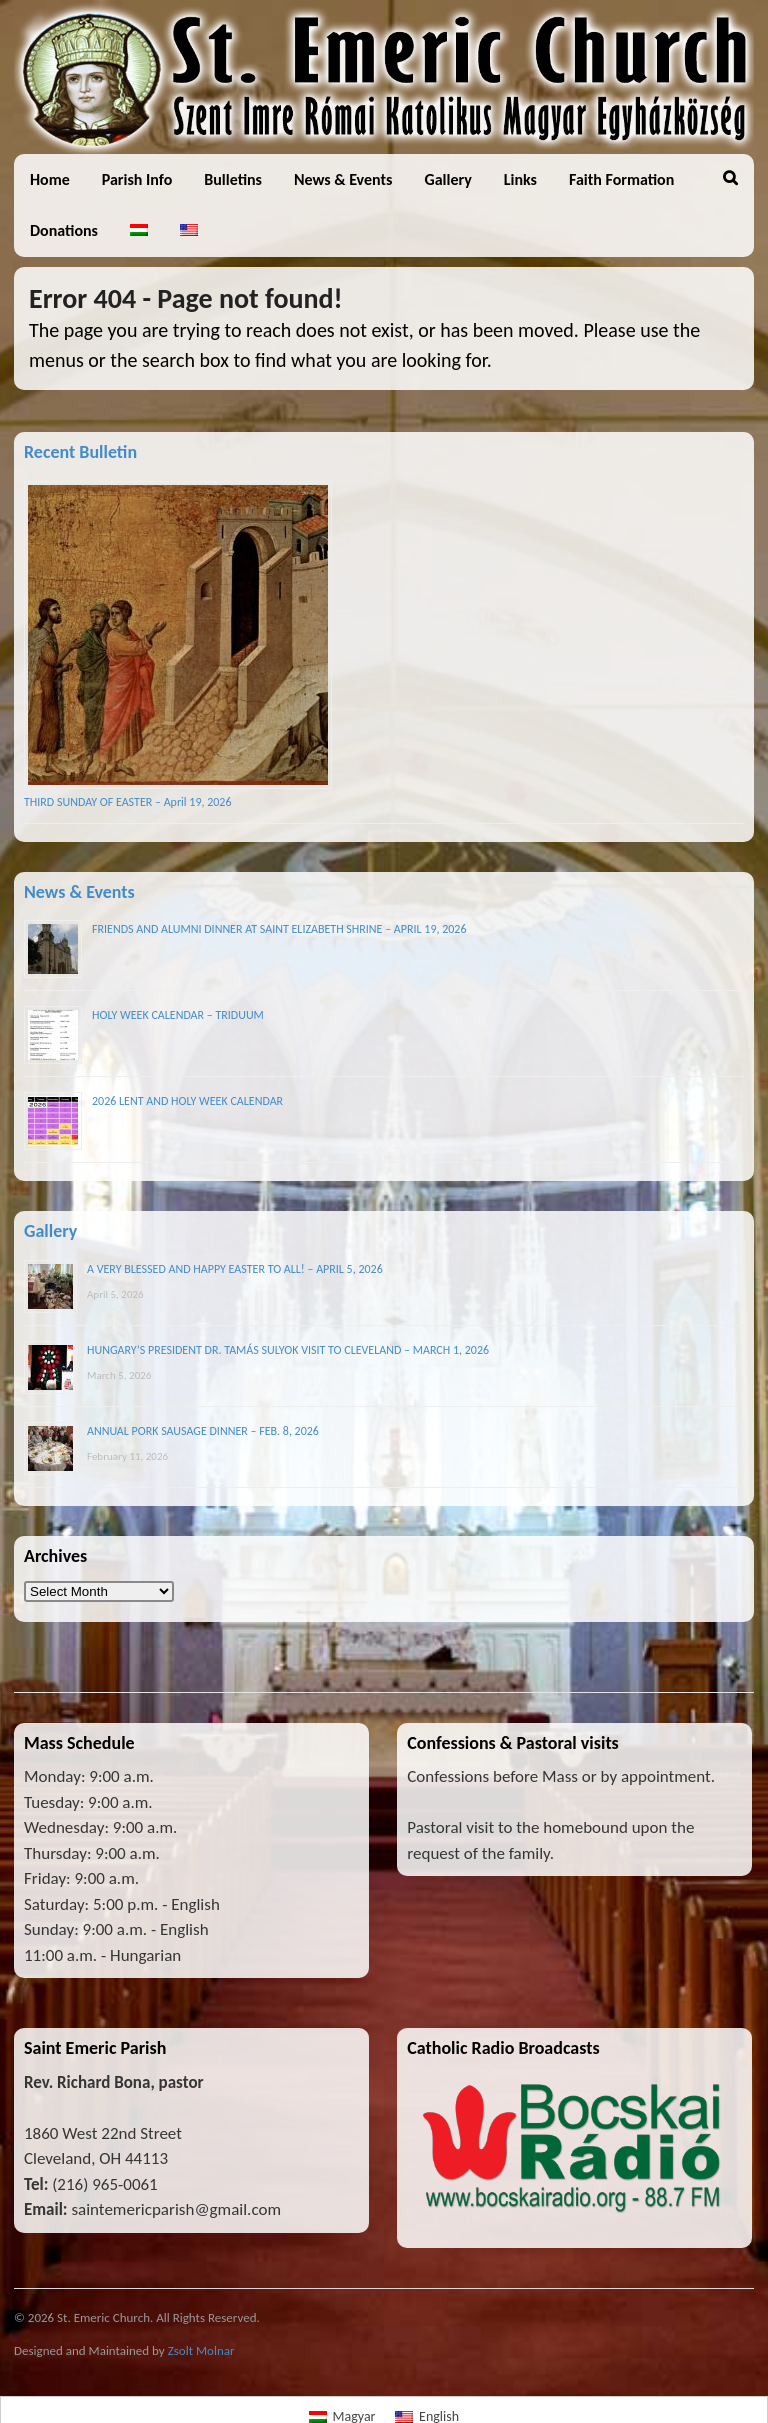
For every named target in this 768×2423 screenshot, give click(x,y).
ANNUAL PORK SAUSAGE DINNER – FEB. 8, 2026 (203, 1431)
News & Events (343, 179)
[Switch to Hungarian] (139, 230)
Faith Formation (621, 179)
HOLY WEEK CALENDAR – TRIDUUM (178, 1015)
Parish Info (137, 179)
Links (520, 179)
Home (50, 179)
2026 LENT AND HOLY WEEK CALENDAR (187, 1101)
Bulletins (233, 179)
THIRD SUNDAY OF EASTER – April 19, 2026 (128, 802)
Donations (64, 230)
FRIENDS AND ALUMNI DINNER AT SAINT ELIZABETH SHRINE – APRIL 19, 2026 (279, 929)
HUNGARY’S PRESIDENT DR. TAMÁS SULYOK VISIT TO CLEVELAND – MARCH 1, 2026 (288, 1350)
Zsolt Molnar (201, 2350)
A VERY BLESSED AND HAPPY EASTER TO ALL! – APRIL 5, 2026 (235, 1269)
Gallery (447, 179)
